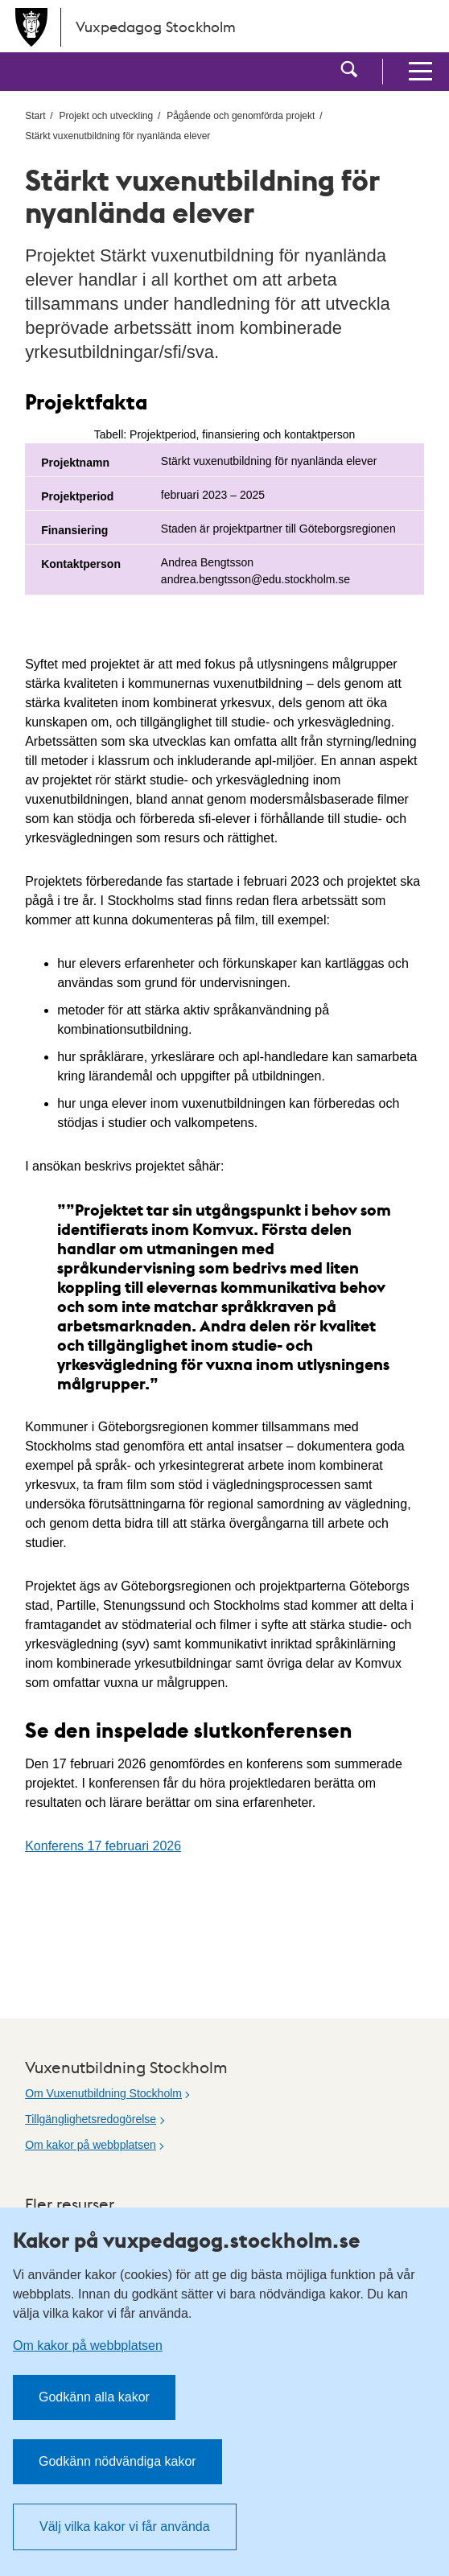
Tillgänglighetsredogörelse (90, 2119)
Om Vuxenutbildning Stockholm (103, 2093)
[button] (349, 71)
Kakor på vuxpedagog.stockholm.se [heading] (186, 2240)
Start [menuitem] (35, 115)
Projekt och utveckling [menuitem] (106, 115)
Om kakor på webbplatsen (90, 2144)
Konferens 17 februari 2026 (103, 1846)
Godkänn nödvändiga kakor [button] (117, 2461)
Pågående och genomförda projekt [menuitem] (241, 115)
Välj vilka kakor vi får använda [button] (124, 2526)
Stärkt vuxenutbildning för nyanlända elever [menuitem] (117, 136)
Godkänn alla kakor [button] (94, 2397)
